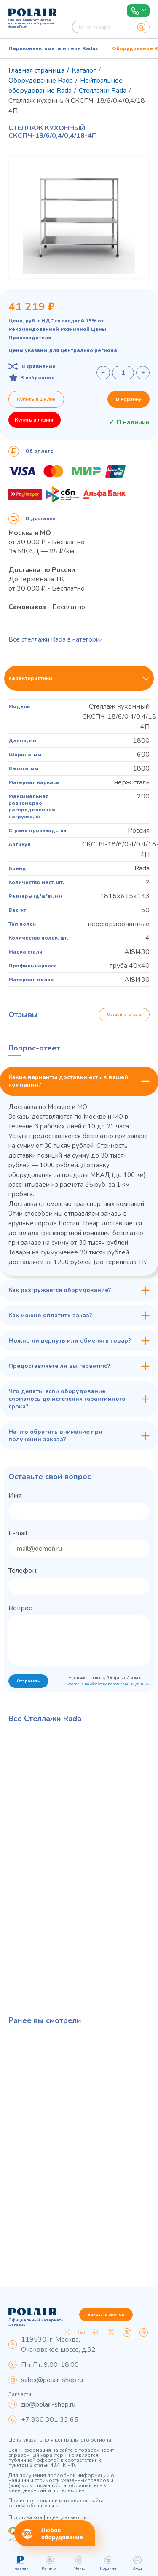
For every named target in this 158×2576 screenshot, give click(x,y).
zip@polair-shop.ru (48, 2404)
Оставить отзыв (124, 1015)
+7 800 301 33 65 (49, 2419)
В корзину (128, 399)
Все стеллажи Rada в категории (55, 639)
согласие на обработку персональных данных (109, 1684)
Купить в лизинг (34, 419)
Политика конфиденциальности (47, 2517)
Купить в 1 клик (36, 399)
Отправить (28, 1681)
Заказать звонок (106, 2315)
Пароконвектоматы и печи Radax (53, 48)
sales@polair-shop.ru (52, 2380)
